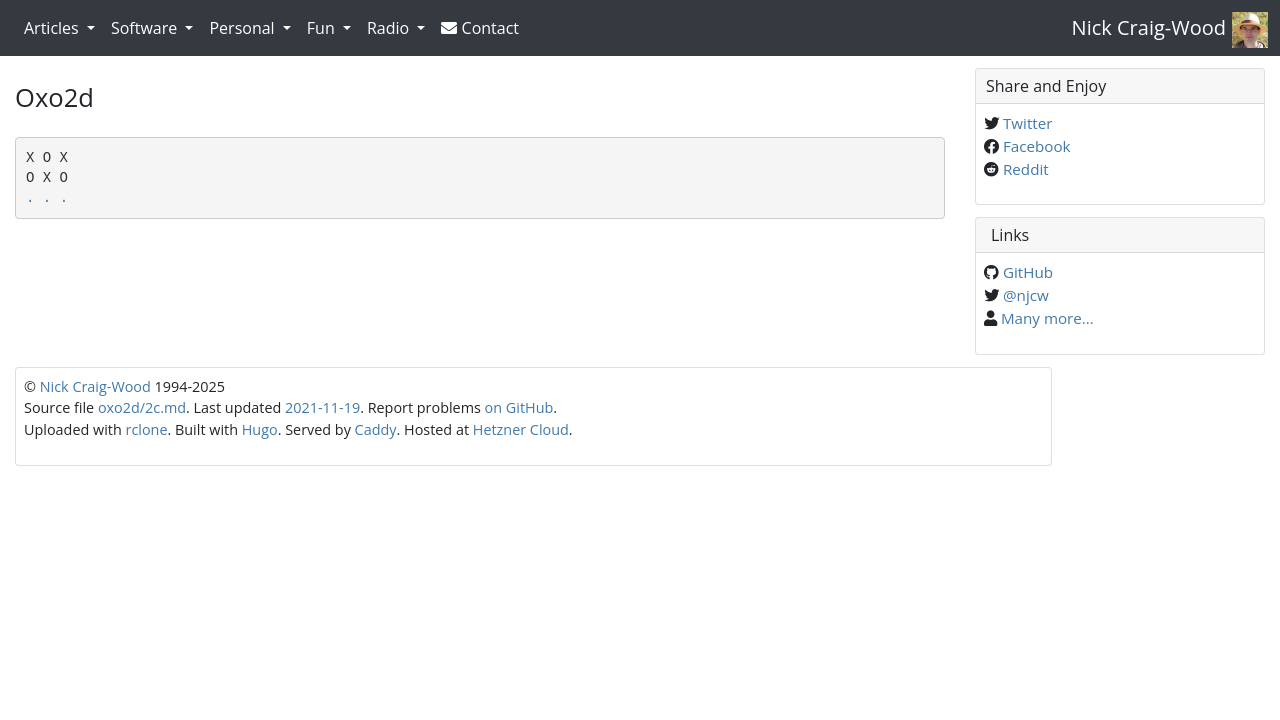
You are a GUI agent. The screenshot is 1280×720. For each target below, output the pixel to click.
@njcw (1026, 295)
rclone (147, 429)
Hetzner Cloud (521, 429)
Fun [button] (323, 28)
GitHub (1028, 272)
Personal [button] (243, 28)
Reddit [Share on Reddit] (1026, 169)
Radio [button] (390, 28)
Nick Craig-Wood (1149, 27)
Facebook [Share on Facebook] (1037, 146)
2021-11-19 (322, 407)
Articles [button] (53, 28)
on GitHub (519, 407)
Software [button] (146, 28)
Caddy (376, 429)
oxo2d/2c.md (142, 407)
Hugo (260, 429)
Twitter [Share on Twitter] (1028, 123)
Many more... (1047, 318)
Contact (480, 28)
